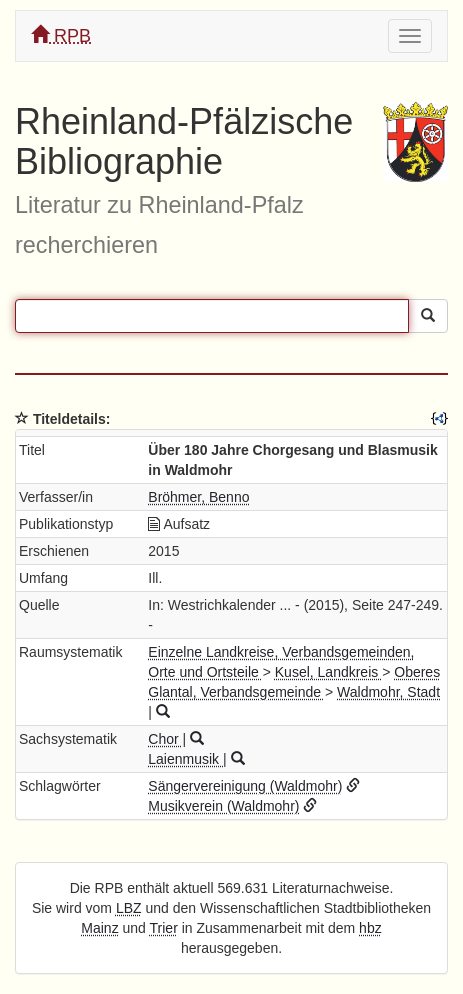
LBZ (129, 908)
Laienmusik (185, 759)
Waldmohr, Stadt (388, 692)
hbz (370, 928)
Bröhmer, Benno (198, 497)
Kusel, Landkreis (328, 672)
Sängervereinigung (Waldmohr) (245, 786)
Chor (165, 739)
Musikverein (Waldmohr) (223, 806)
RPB (61, 35)
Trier (164, 928)
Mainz (99, 928)
